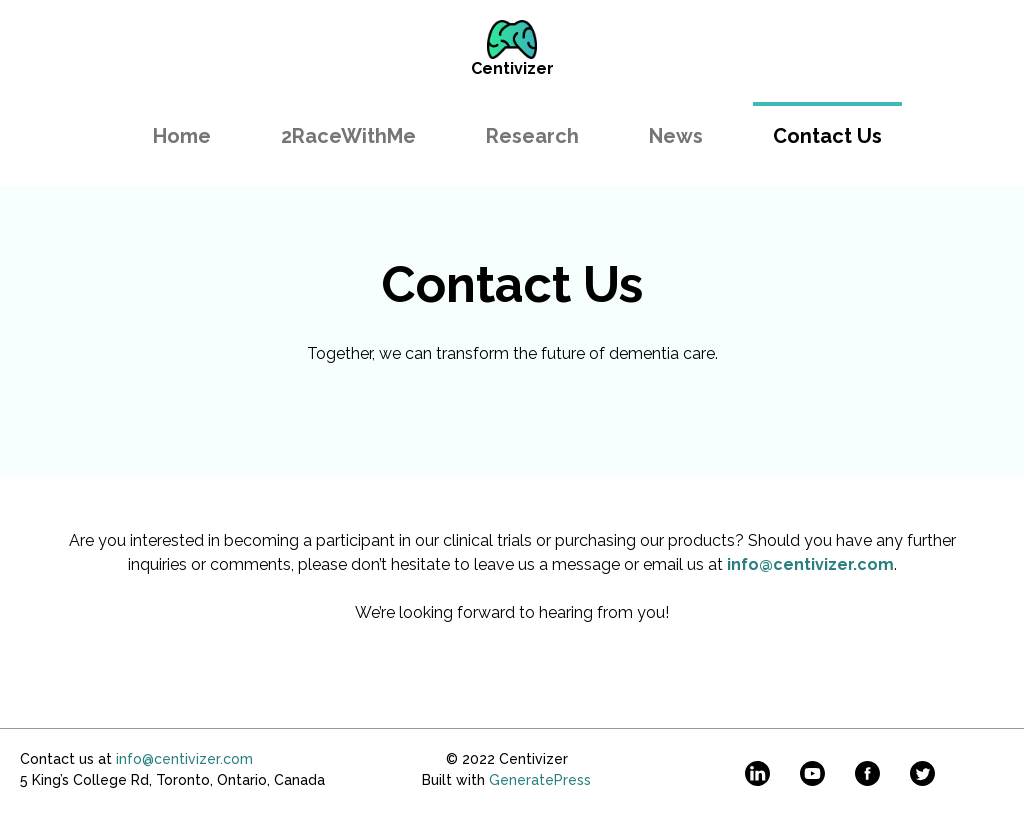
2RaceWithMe (348, 136)
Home (182, 136)
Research (532, 136)
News (676, 136)
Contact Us (827, 136)
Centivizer (512, 68)
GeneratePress (540, 780)
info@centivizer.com (184, 759)
